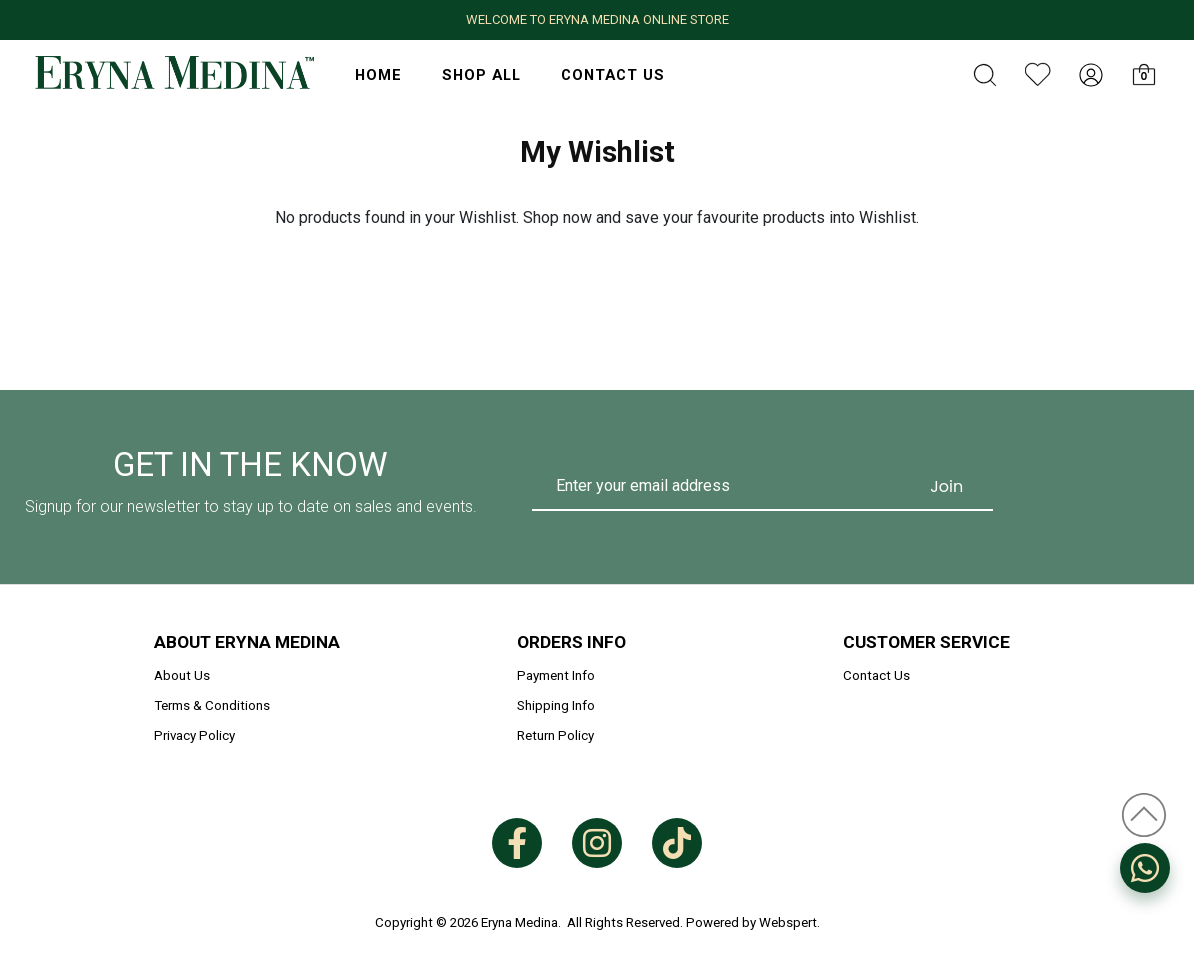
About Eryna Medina (247, 642)
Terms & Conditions (212, 705)
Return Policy (555, 735)
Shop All (481, 75)
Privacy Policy (194, 735)
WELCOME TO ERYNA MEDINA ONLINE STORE (597, 19)
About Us (182, 675)
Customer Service (926, 642)
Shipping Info (556, 705)
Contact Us (613, 75)
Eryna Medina (519, 922)
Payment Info (556, 675)
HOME (378, 75)
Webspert (788, 922)
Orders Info (571, 642)
